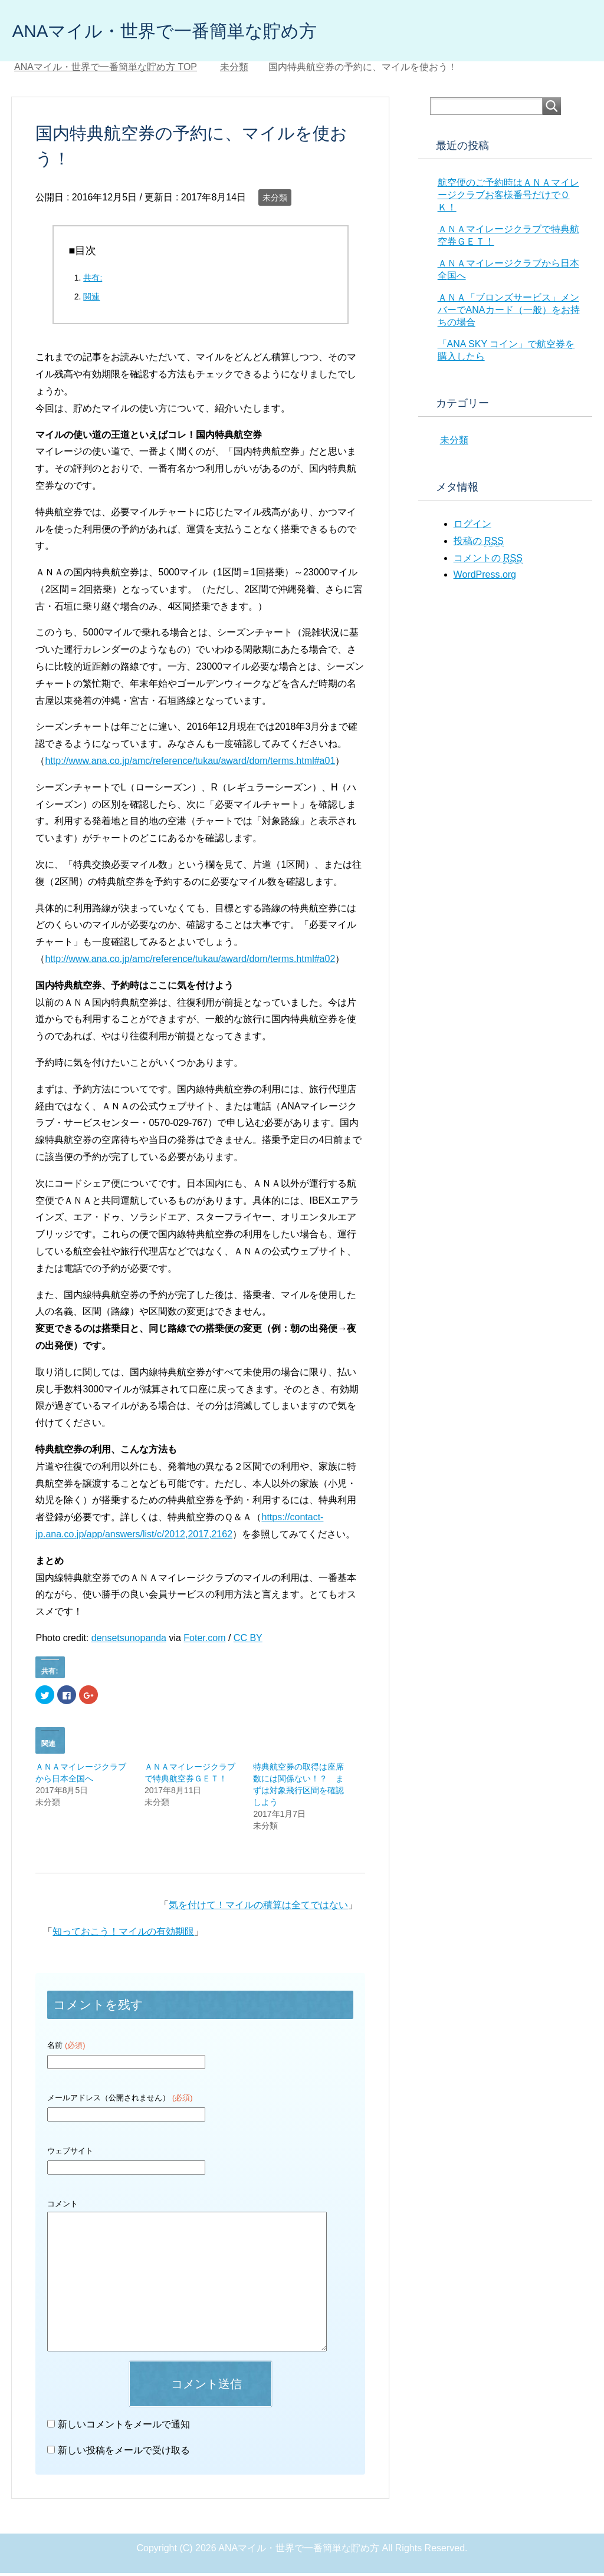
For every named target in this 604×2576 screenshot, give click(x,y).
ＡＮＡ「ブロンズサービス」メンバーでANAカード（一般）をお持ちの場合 (509, 312)
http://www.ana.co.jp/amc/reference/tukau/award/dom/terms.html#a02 (190, 962)
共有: (92, 280)
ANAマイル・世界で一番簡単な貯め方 (195, 31)
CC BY (248, 1641)
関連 (91, 299)
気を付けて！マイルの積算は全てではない (258, 1908)
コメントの (488, 561)
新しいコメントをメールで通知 (124, 2427)
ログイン (472, 527)
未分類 (274, 200)
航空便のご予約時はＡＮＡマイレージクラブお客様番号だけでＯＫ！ (508, 197)
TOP (105, 70)
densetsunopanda (128, 1641)
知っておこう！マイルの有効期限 (123, 1934)
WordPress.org (485, 577)
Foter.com (204, 1641)
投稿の (479, 544)
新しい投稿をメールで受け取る (124, 2453)
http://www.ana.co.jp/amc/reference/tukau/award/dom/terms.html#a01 (190, 764)
